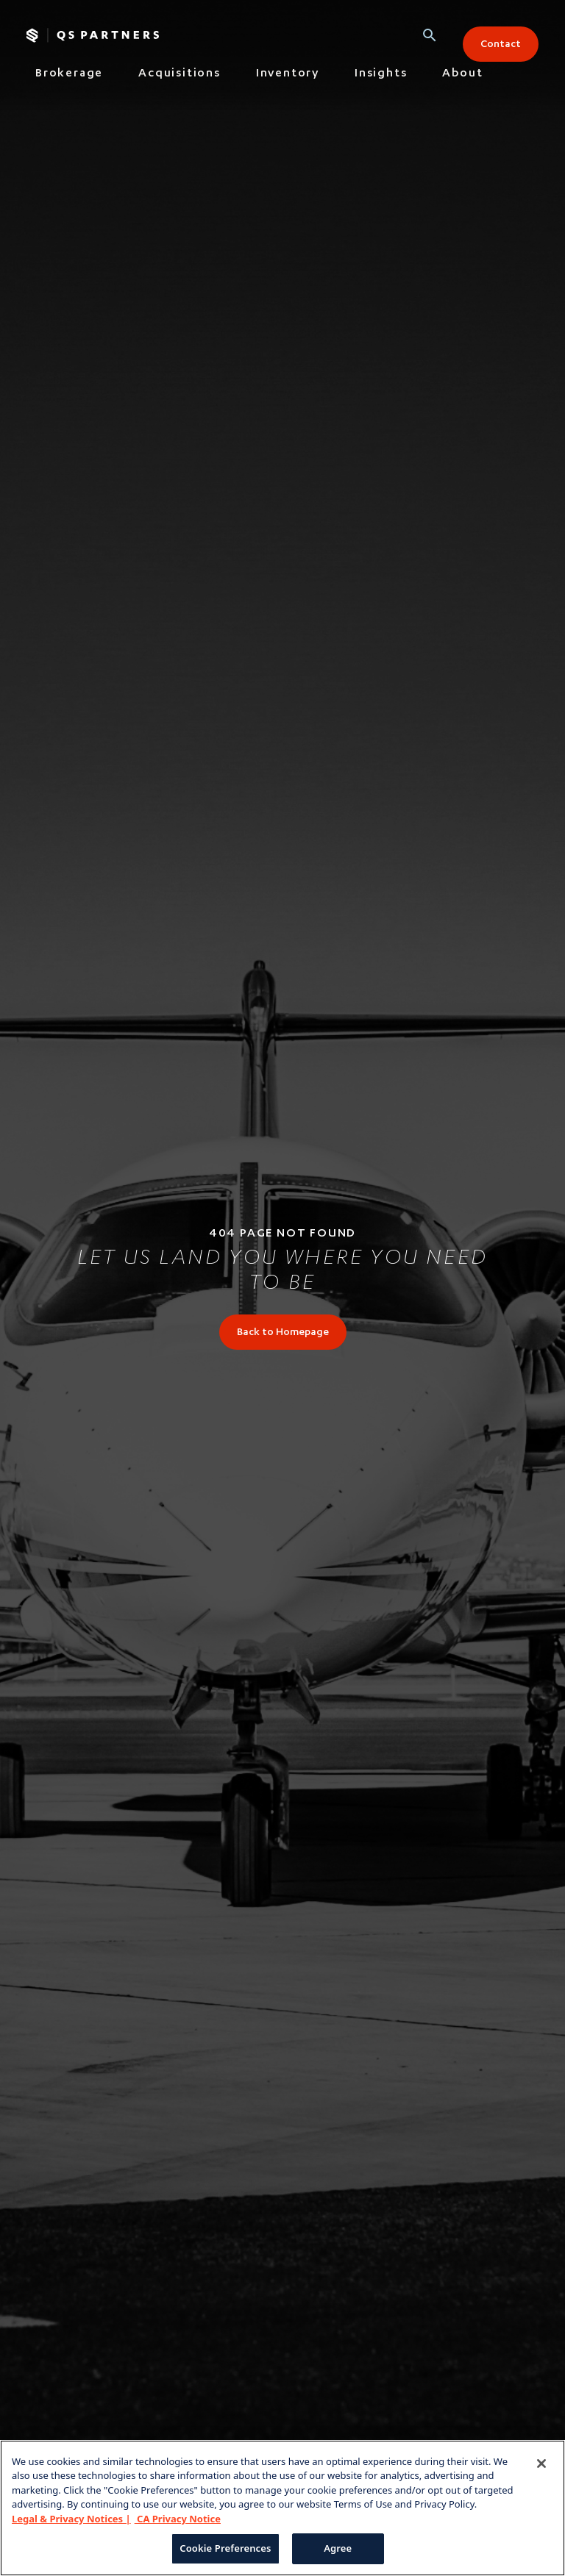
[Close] (541, 2463)
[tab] (69, 77)
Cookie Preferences (225, 2548)
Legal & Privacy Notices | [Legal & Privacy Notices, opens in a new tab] (71, 2518)
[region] (282, 2508)
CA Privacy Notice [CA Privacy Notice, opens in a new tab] (178, 2518)
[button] (429, 35)
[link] (283, 1332)
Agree (338, 2548)
